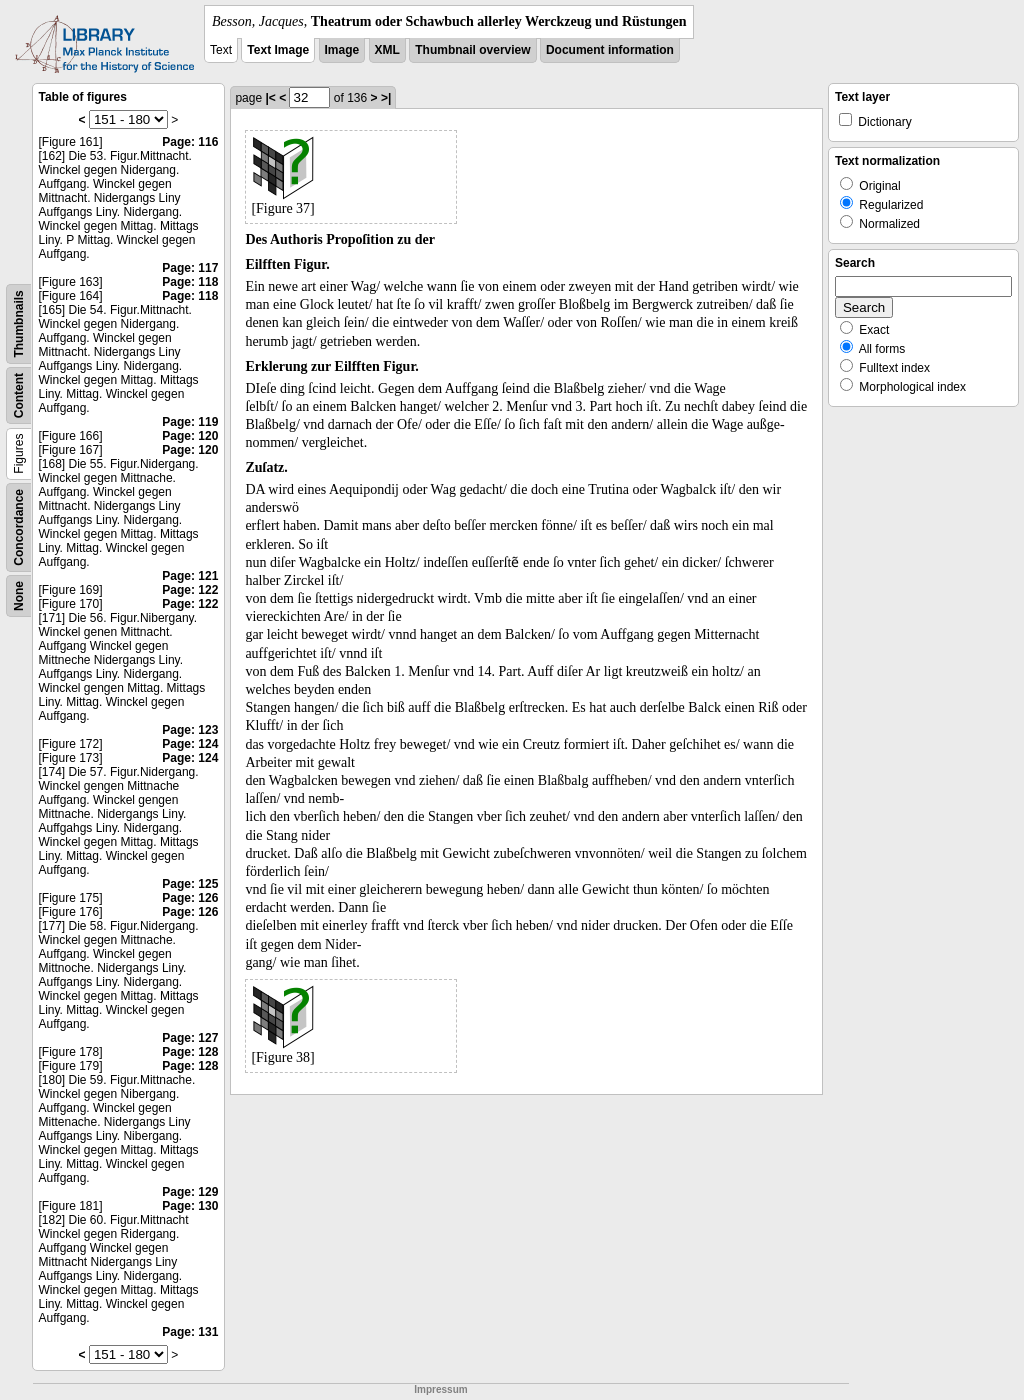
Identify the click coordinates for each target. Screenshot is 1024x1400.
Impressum (440, 1389)
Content (19, 395)
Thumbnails (19, 323)
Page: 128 (190, 1052)
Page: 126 (190, 898)
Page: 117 (190, 268)
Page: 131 (190, 1332)
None (19, 596)
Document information (610, 50)
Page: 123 (190, 730)
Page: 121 (190, 576)
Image (342, 50)
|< (270, 98)
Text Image (278, 50)
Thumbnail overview (472, 50)
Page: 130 (190, 1206)
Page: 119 (190, 422)
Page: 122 (190, 590)
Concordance (19, 527)
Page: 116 (190, 142)
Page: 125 (190, 884)
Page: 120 (190, 436)
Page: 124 (190, 744)
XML (387, 50)
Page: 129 (190, 1192)
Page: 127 (190, 1038)
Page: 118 (190, 282)
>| (386, 98)
